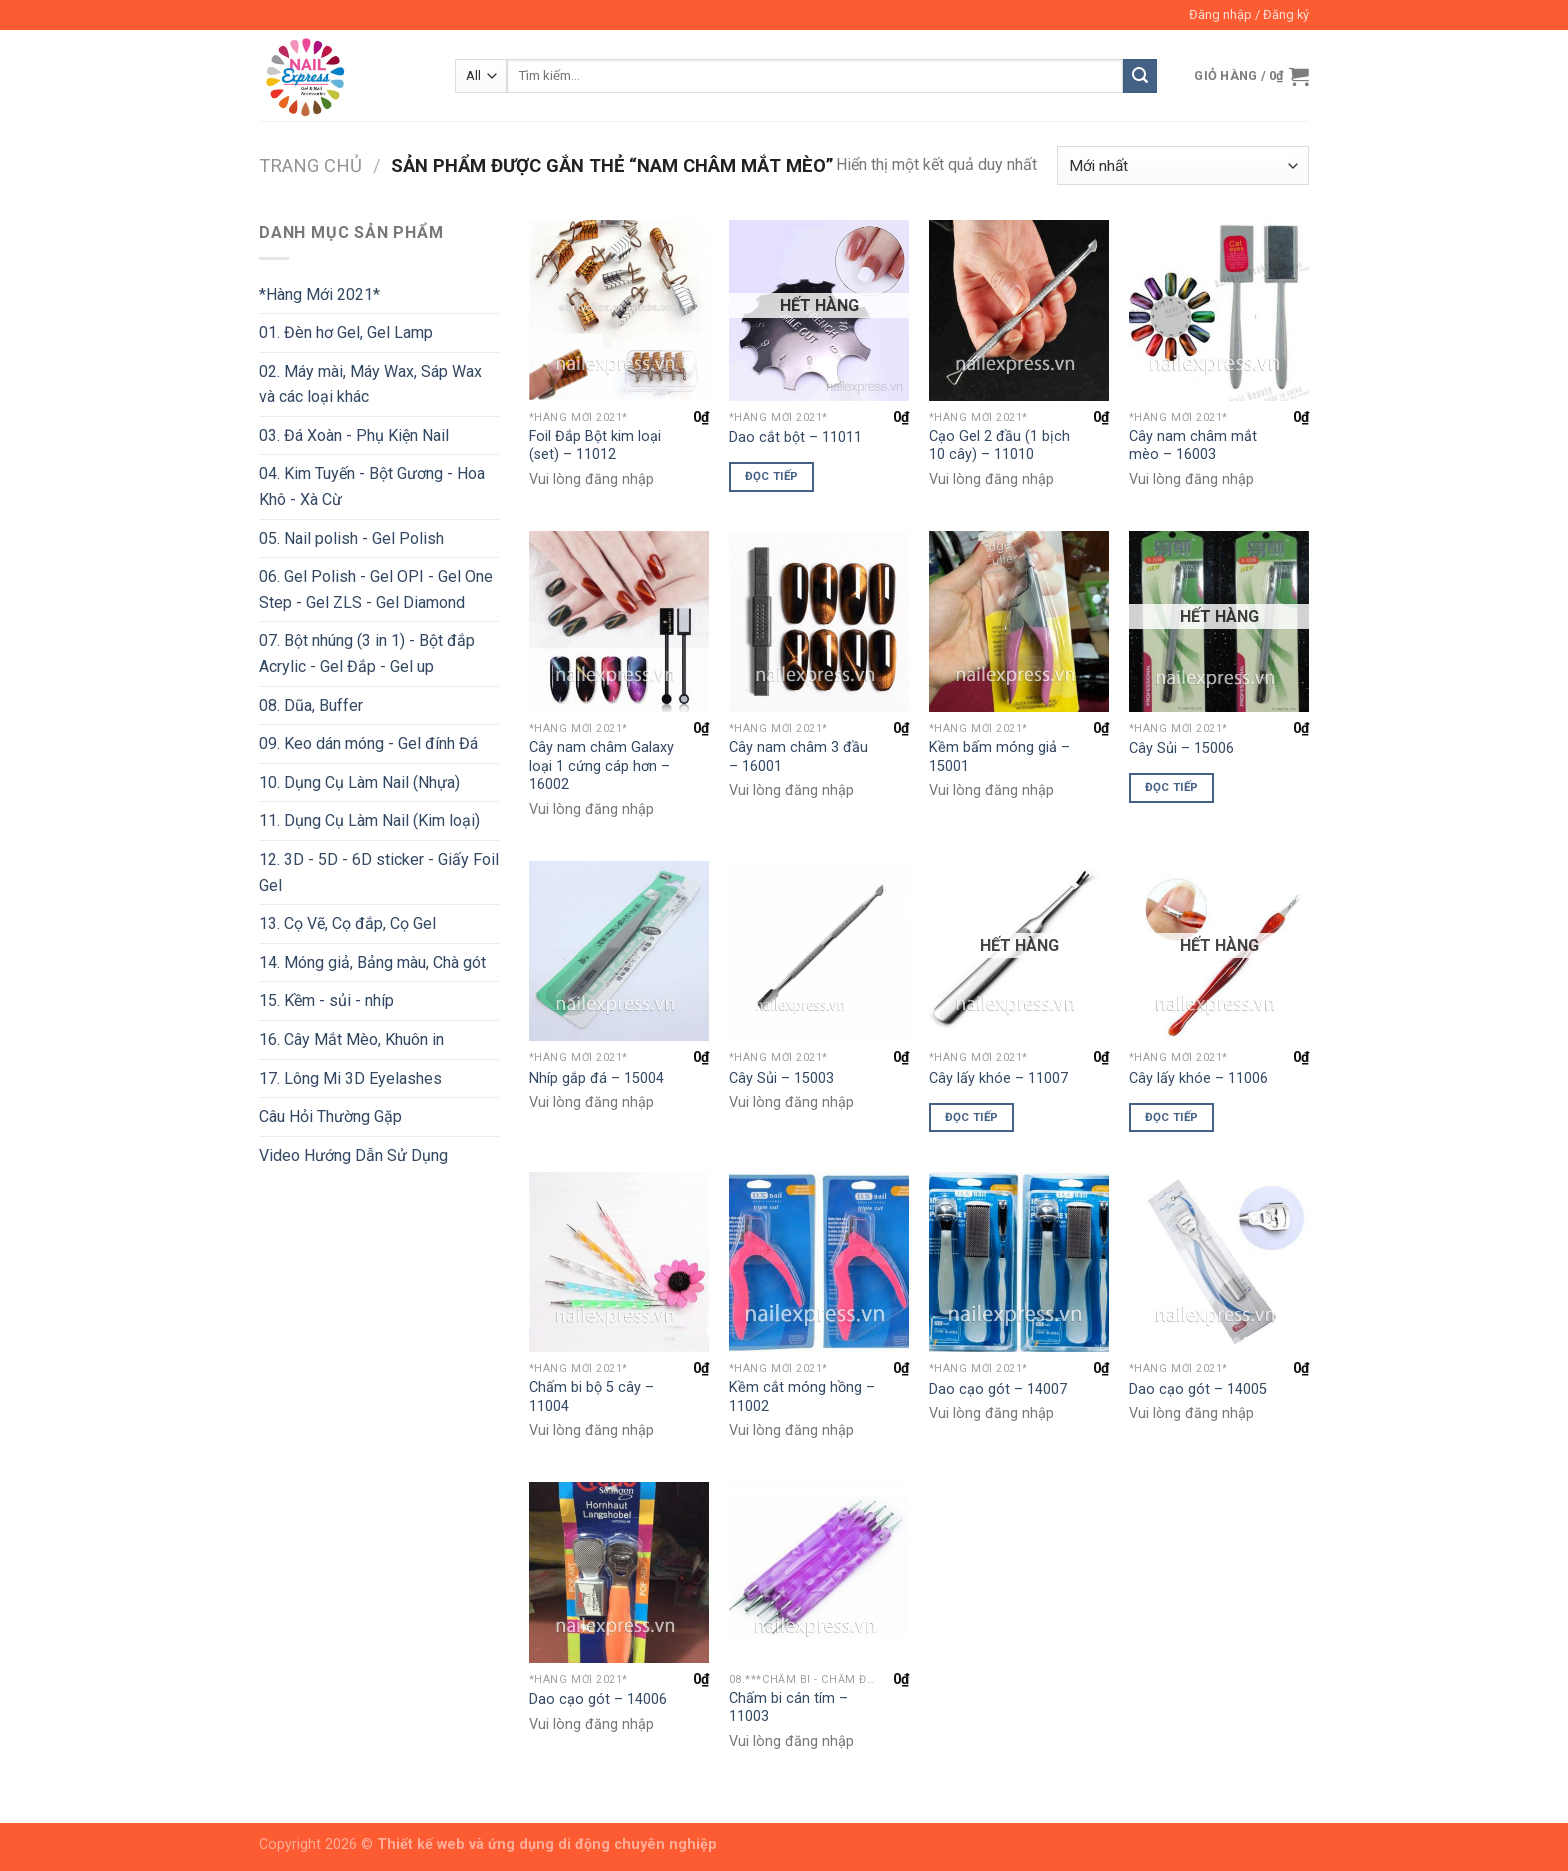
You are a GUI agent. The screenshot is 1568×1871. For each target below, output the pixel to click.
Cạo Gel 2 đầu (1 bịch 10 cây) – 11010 (999, 446)
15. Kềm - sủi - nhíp (326, 1000)
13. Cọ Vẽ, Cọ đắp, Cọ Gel (347, 923)
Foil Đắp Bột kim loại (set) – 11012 (595, 446)
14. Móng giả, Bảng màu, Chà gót (372, 962)
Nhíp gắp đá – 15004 (596, 1078)
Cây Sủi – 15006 (1181, 748)
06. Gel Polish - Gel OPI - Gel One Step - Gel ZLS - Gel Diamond (376, 589)
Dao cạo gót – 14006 (598, 1699)
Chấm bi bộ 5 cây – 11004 (591, 1397)
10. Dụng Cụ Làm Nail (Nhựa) (359, 782)
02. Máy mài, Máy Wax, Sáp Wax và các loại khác (370, 384)
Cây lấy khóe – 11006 (1198, 1078)
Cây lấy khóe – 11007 (998, 1078)
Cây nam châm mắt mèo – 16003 (1193, 446)
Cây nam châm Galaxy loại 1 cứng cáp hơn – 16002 (601, 766)
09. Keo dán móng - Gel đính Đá (368, 743)
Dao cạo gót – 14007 (998, 1389)
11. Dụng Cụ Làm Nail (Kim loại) (369, 820)
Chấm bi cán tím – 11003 (788, 1708)
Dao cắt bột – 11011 (795, 437)
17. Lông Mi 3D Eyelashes (350, 1078)
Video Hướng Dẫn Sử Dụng (353, 1155)
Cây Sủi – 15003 (781, 1078)
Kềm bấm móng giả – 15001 (999, 757)
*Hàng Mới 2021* (319, 294)
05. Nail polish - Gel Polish (351, 538)
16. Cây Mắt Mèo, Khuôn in (351, 1039)
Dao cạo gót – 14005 (1198, 1389)
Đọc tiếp (772, 476)
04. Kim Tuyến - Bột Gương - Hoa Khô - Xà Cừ (372, 486)
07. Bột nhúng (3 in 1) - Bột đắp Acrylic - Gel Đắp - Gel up (367, 653)
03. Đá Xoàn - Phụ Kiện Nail (354, 435)
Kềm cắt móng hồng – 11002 (802, 1397)
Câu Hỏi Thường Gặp (330, 1116)
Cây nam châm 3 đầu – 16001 (798, 757)
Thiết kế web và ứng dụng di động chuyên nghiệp (547, 1844)
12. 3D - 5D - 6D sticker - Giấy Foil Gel (379, 872)
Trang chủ (310, 165)
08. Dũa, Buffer (311, 705)
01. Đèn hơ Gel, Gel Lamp (346, 332)
